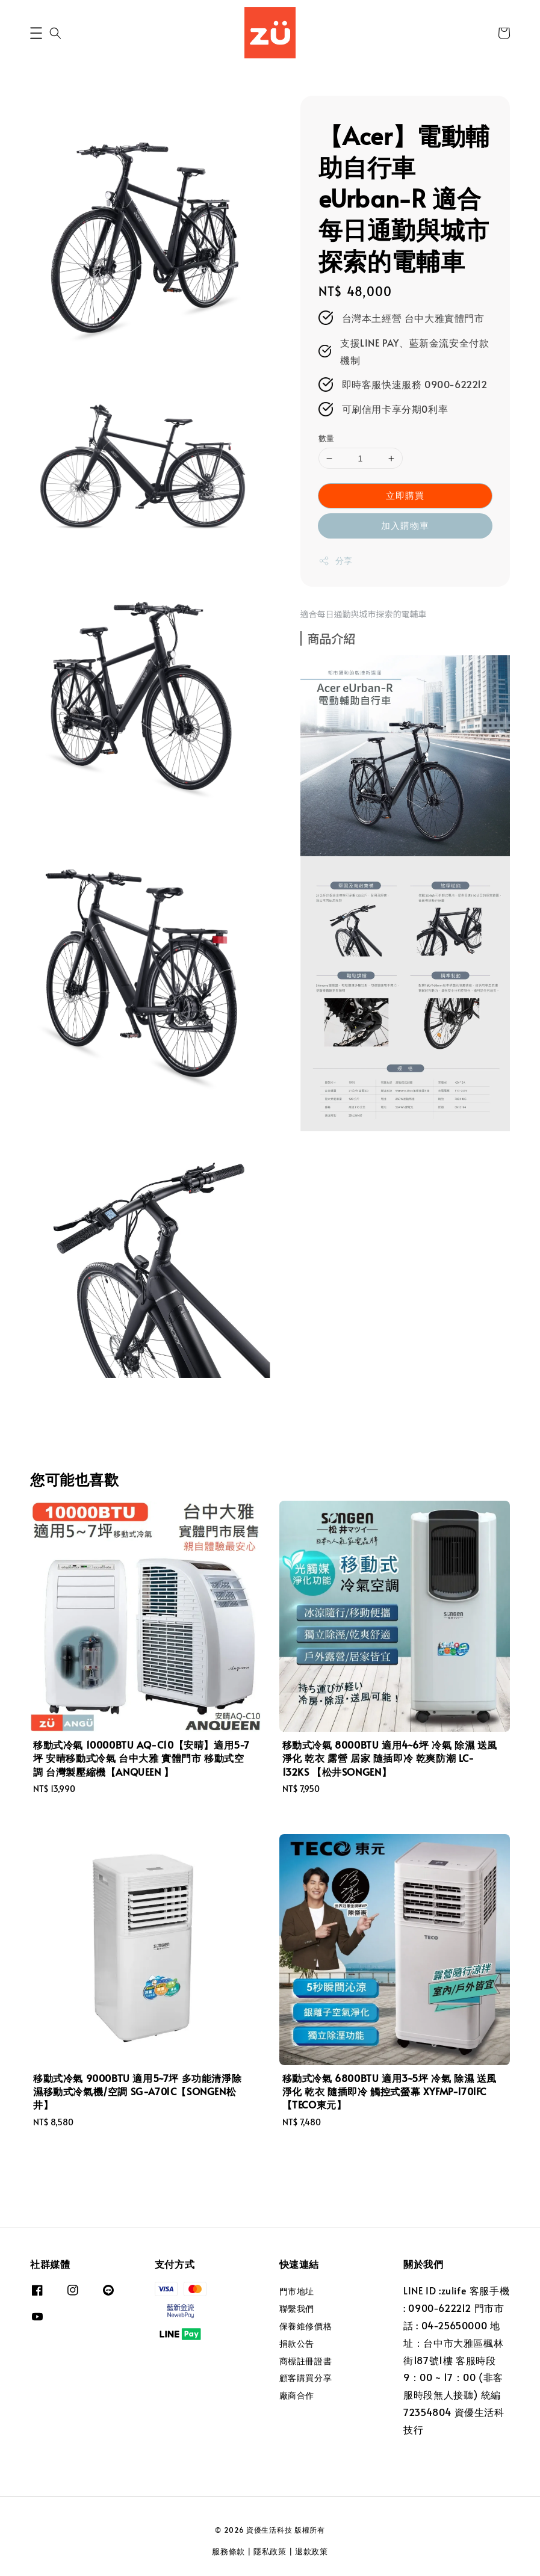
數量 (326, 438)
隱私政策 (270, 2551)
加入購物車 (405, 525)
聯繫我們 (296, 2308)
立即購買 (405, 495)
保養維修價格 (305, 2326)
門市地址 (296, 2291)
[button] (36, 33)
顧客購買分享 (305, 2377)
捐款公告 (296, 2343)
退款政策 (311, 2551)
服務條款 (228, 2551)
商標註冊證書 (305, 2361)
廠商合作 (296, 2395)
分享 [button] (335, 560)
